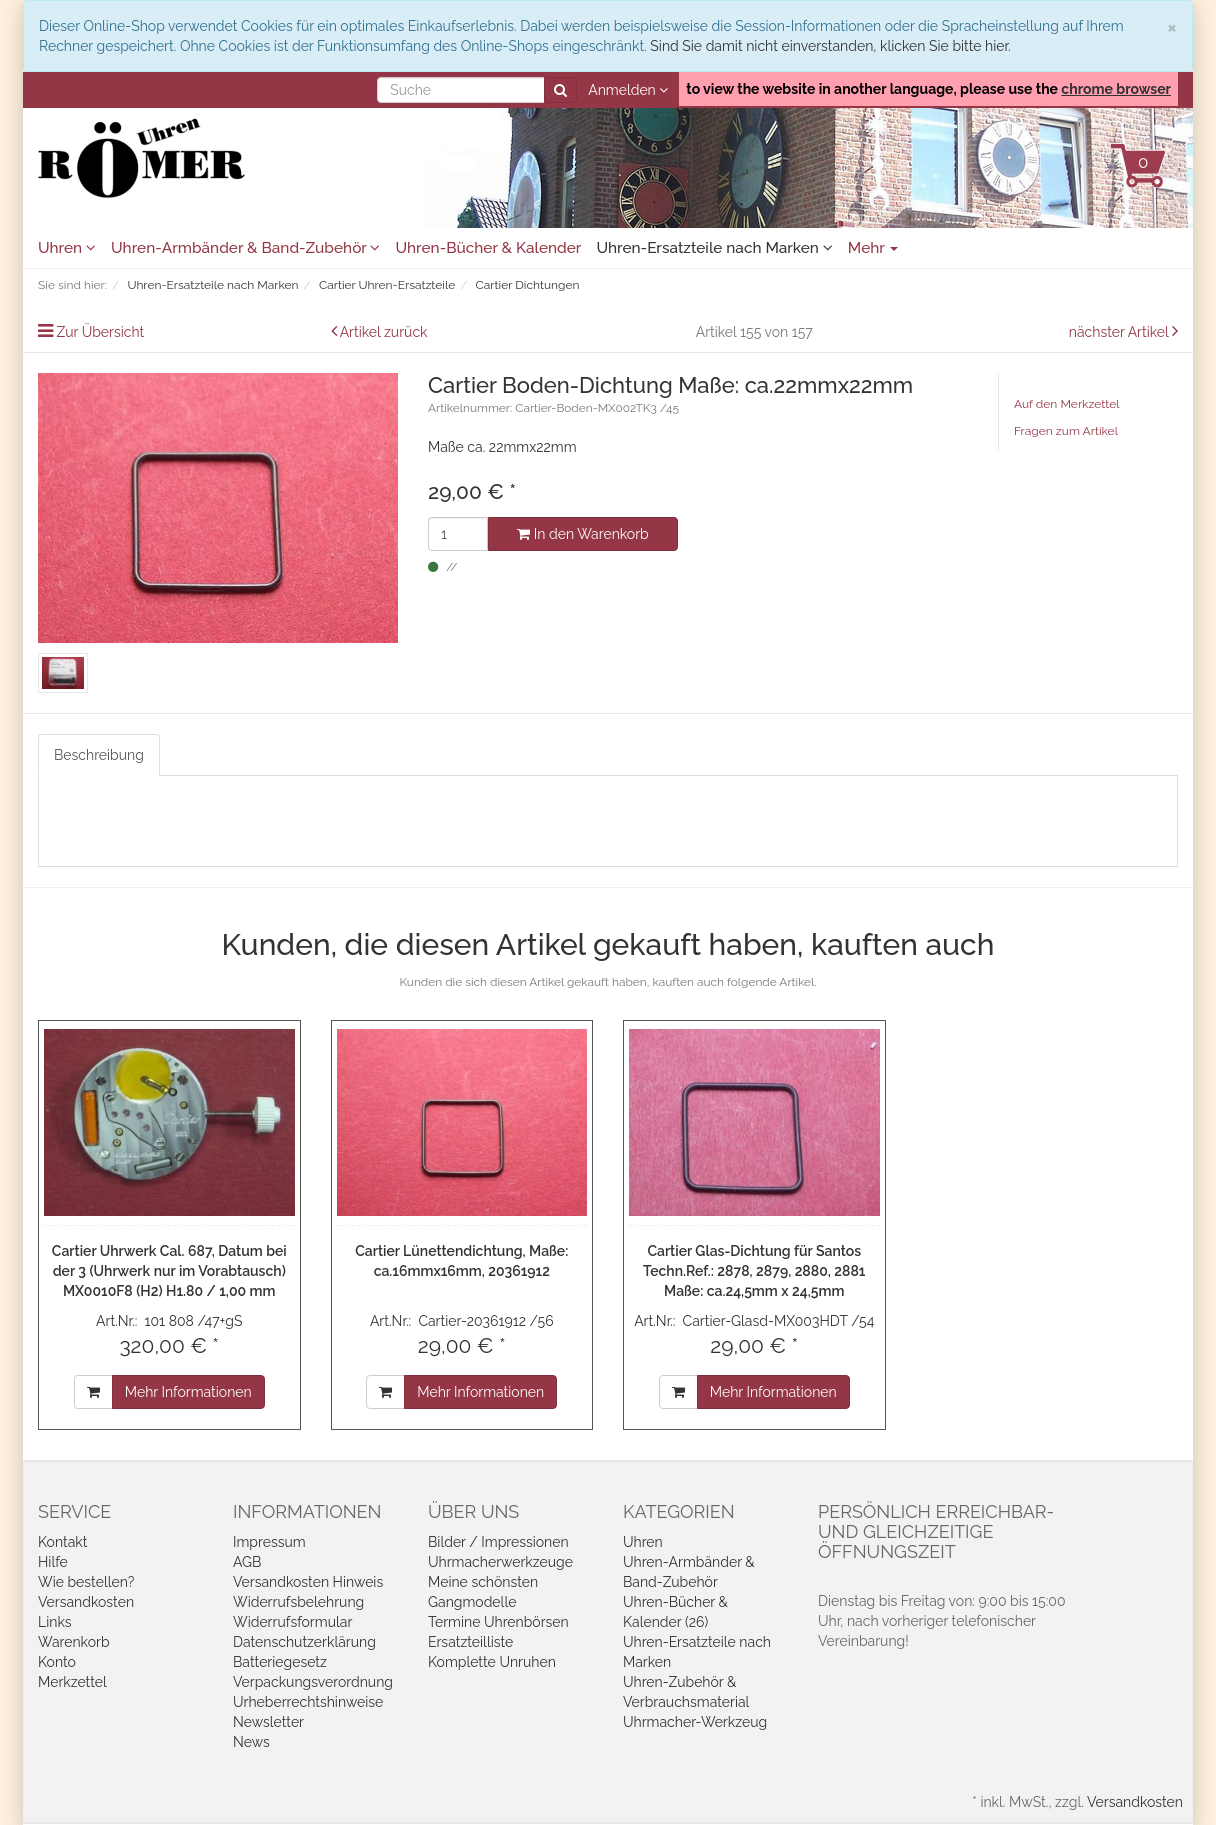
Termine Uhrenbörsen (498, 1622)
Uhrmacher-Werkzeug (695, 1722)
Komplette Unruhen (492, 1662)
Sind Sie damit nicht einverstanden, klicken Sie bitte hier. (830, 46)
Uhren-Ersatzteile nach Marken (714, 248)
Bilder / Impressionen (498, 1542)
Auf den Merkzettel (1066, 404)
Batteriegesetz (280, 1662)
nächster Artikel (1120, 332)
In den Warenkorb (582, 534)
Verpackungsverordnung (313, 1682)
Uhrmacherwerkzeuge (500, 1562)
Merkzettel (72, 1682)
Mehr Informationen (188, 1392)
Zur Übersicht (101, 332)
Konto (57, 1662)
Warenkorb (74, 1642)
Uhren (67, 248)
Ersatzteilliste (470, 1642)
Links (55, 1622)
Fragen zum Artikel (1066, 431)
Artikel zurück (384, 332)
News (251, 1742)
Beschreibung (99, 755)
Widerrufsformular (292, 1622)
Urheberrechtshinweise (308, 1702)
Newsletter (268, 1722)
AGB (247, 1562)
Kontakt (62, 1542)
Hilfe (53, 1562)
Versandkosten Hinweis (308, 1582)
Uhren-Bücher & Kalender (488, 248)
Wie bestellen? (86, 1582)
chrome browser (1116, 89)
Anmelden (628, 90)
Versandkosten (86, 1602)
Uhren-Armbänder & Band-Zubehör (245, 248)
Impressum (269, 1542)
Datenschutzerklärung (304, 1642)
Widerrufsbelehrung (298, 1602)
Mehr (873, 248)
